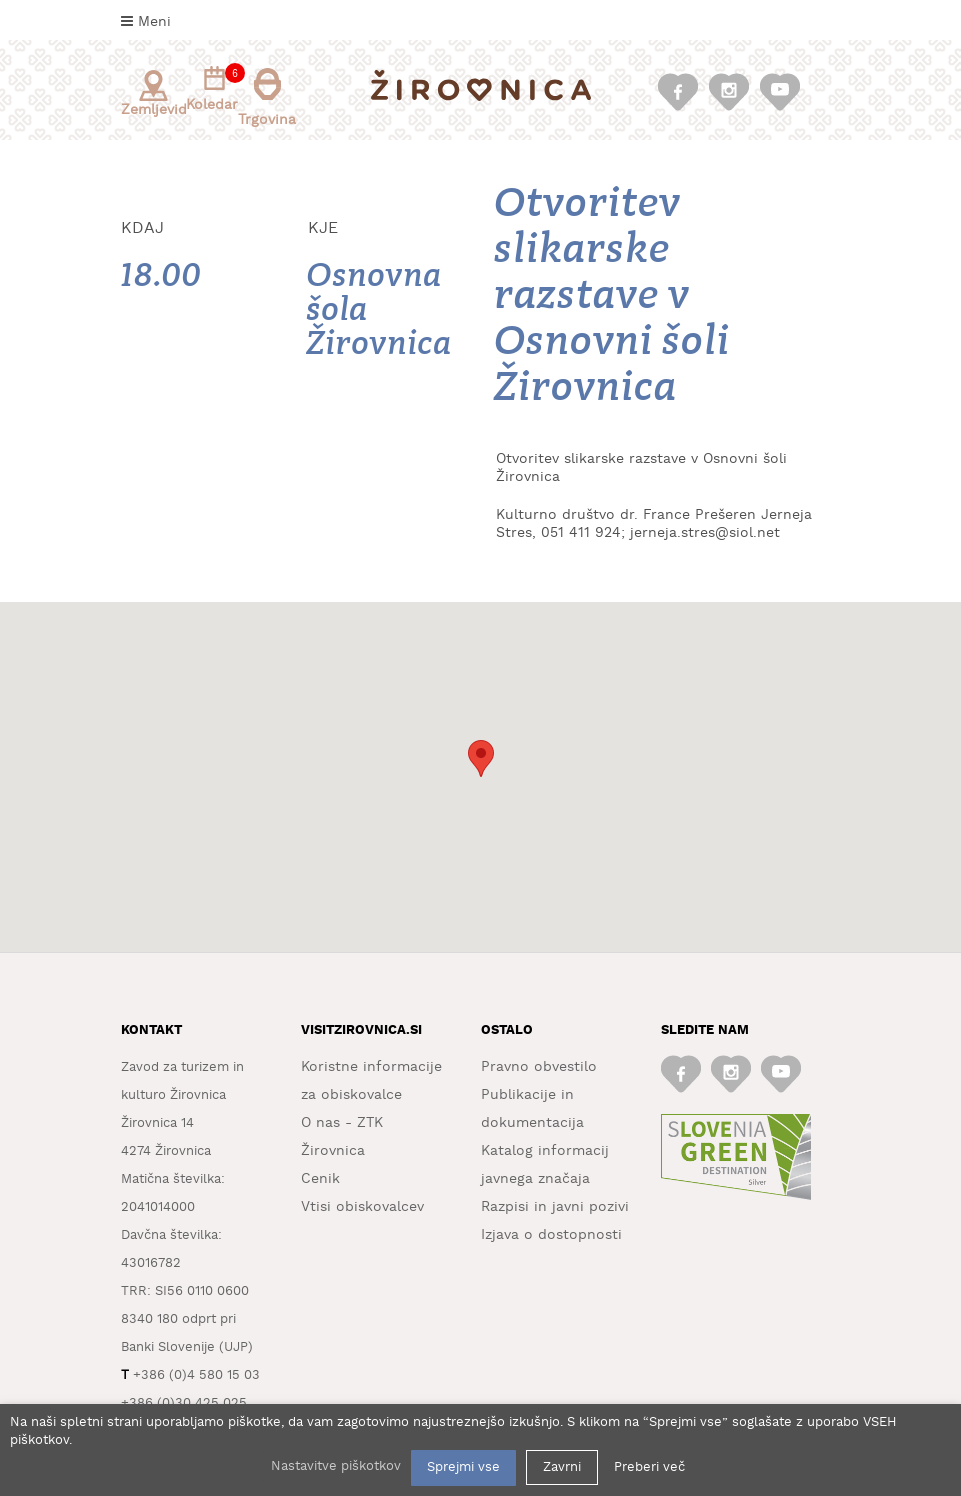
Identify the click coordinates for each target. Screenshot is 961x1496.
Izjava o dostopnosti (551, 1235)
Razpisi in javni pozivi (555, 1207)
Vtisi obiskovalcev (362, 1207)
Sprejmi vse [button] (463, 1467)
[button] (481, 758)
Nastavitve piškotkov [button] (336, 1466)
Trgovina (267, 97)
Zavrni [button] (562, 1467)
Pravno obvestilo (539, 1067)
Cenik (320, 1179)
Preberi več (649, 1467)
